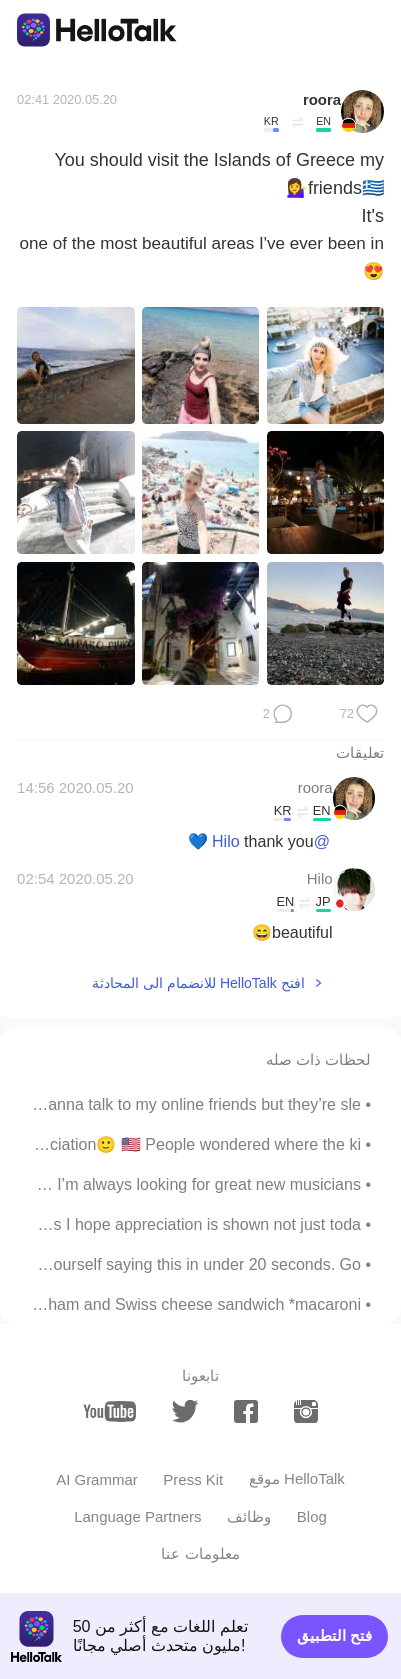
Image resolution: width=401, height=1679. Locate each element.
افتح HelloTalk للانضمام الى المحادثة (198, 983)
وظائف (249, 1516)
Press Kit (193, 1479)
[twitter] (185, 1411)
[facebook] (246, 1412)
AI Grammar (97, 1479)
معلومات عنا (200, 1553)
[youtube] (109, 1411)
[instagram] (306, 1412)
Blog (312, 1516)
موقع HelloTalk (297, 1478)
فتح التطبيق (334, 1635)
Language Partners (137, 1516)
